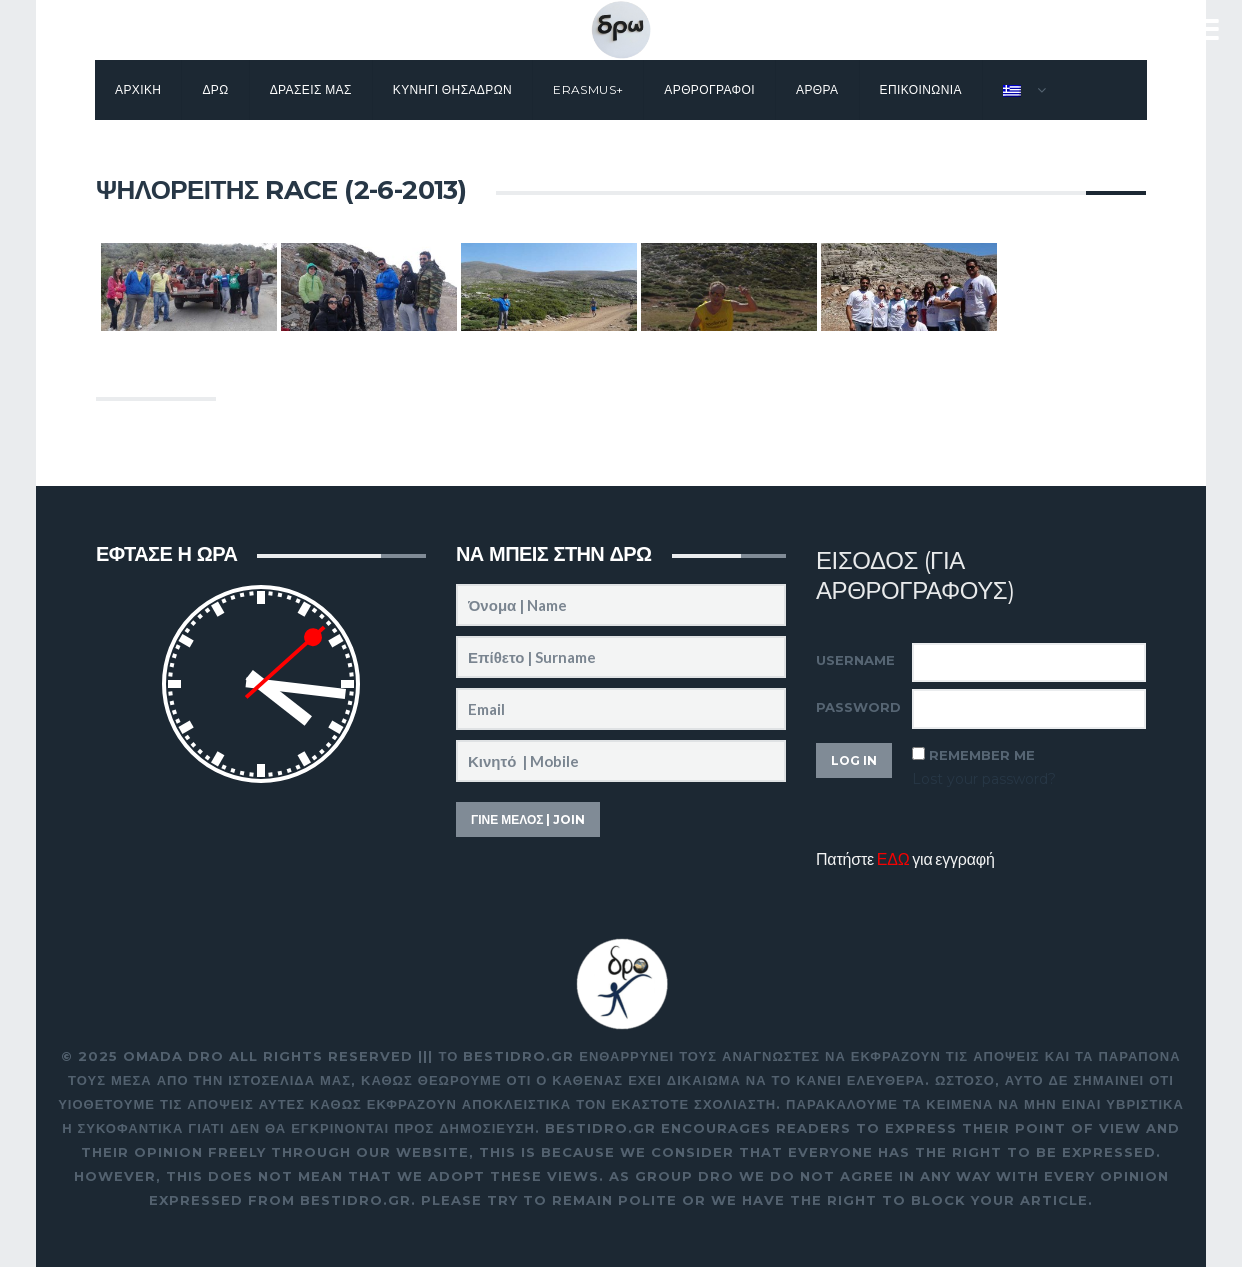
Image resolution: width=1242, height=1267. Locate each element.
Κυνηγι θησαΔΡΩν (452, 89)
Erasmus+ (588, 89)
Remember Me (982, 755)
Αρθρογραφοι (709, 89)
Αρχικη (138, 89)
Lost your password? (984, 779)
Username (855, 660)
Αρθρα (817, 89)
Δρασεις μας (311, 89)
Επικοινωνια (921, 89)
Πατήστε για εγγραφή (905, 858)
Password (858, 707)
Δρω (215, 89)
